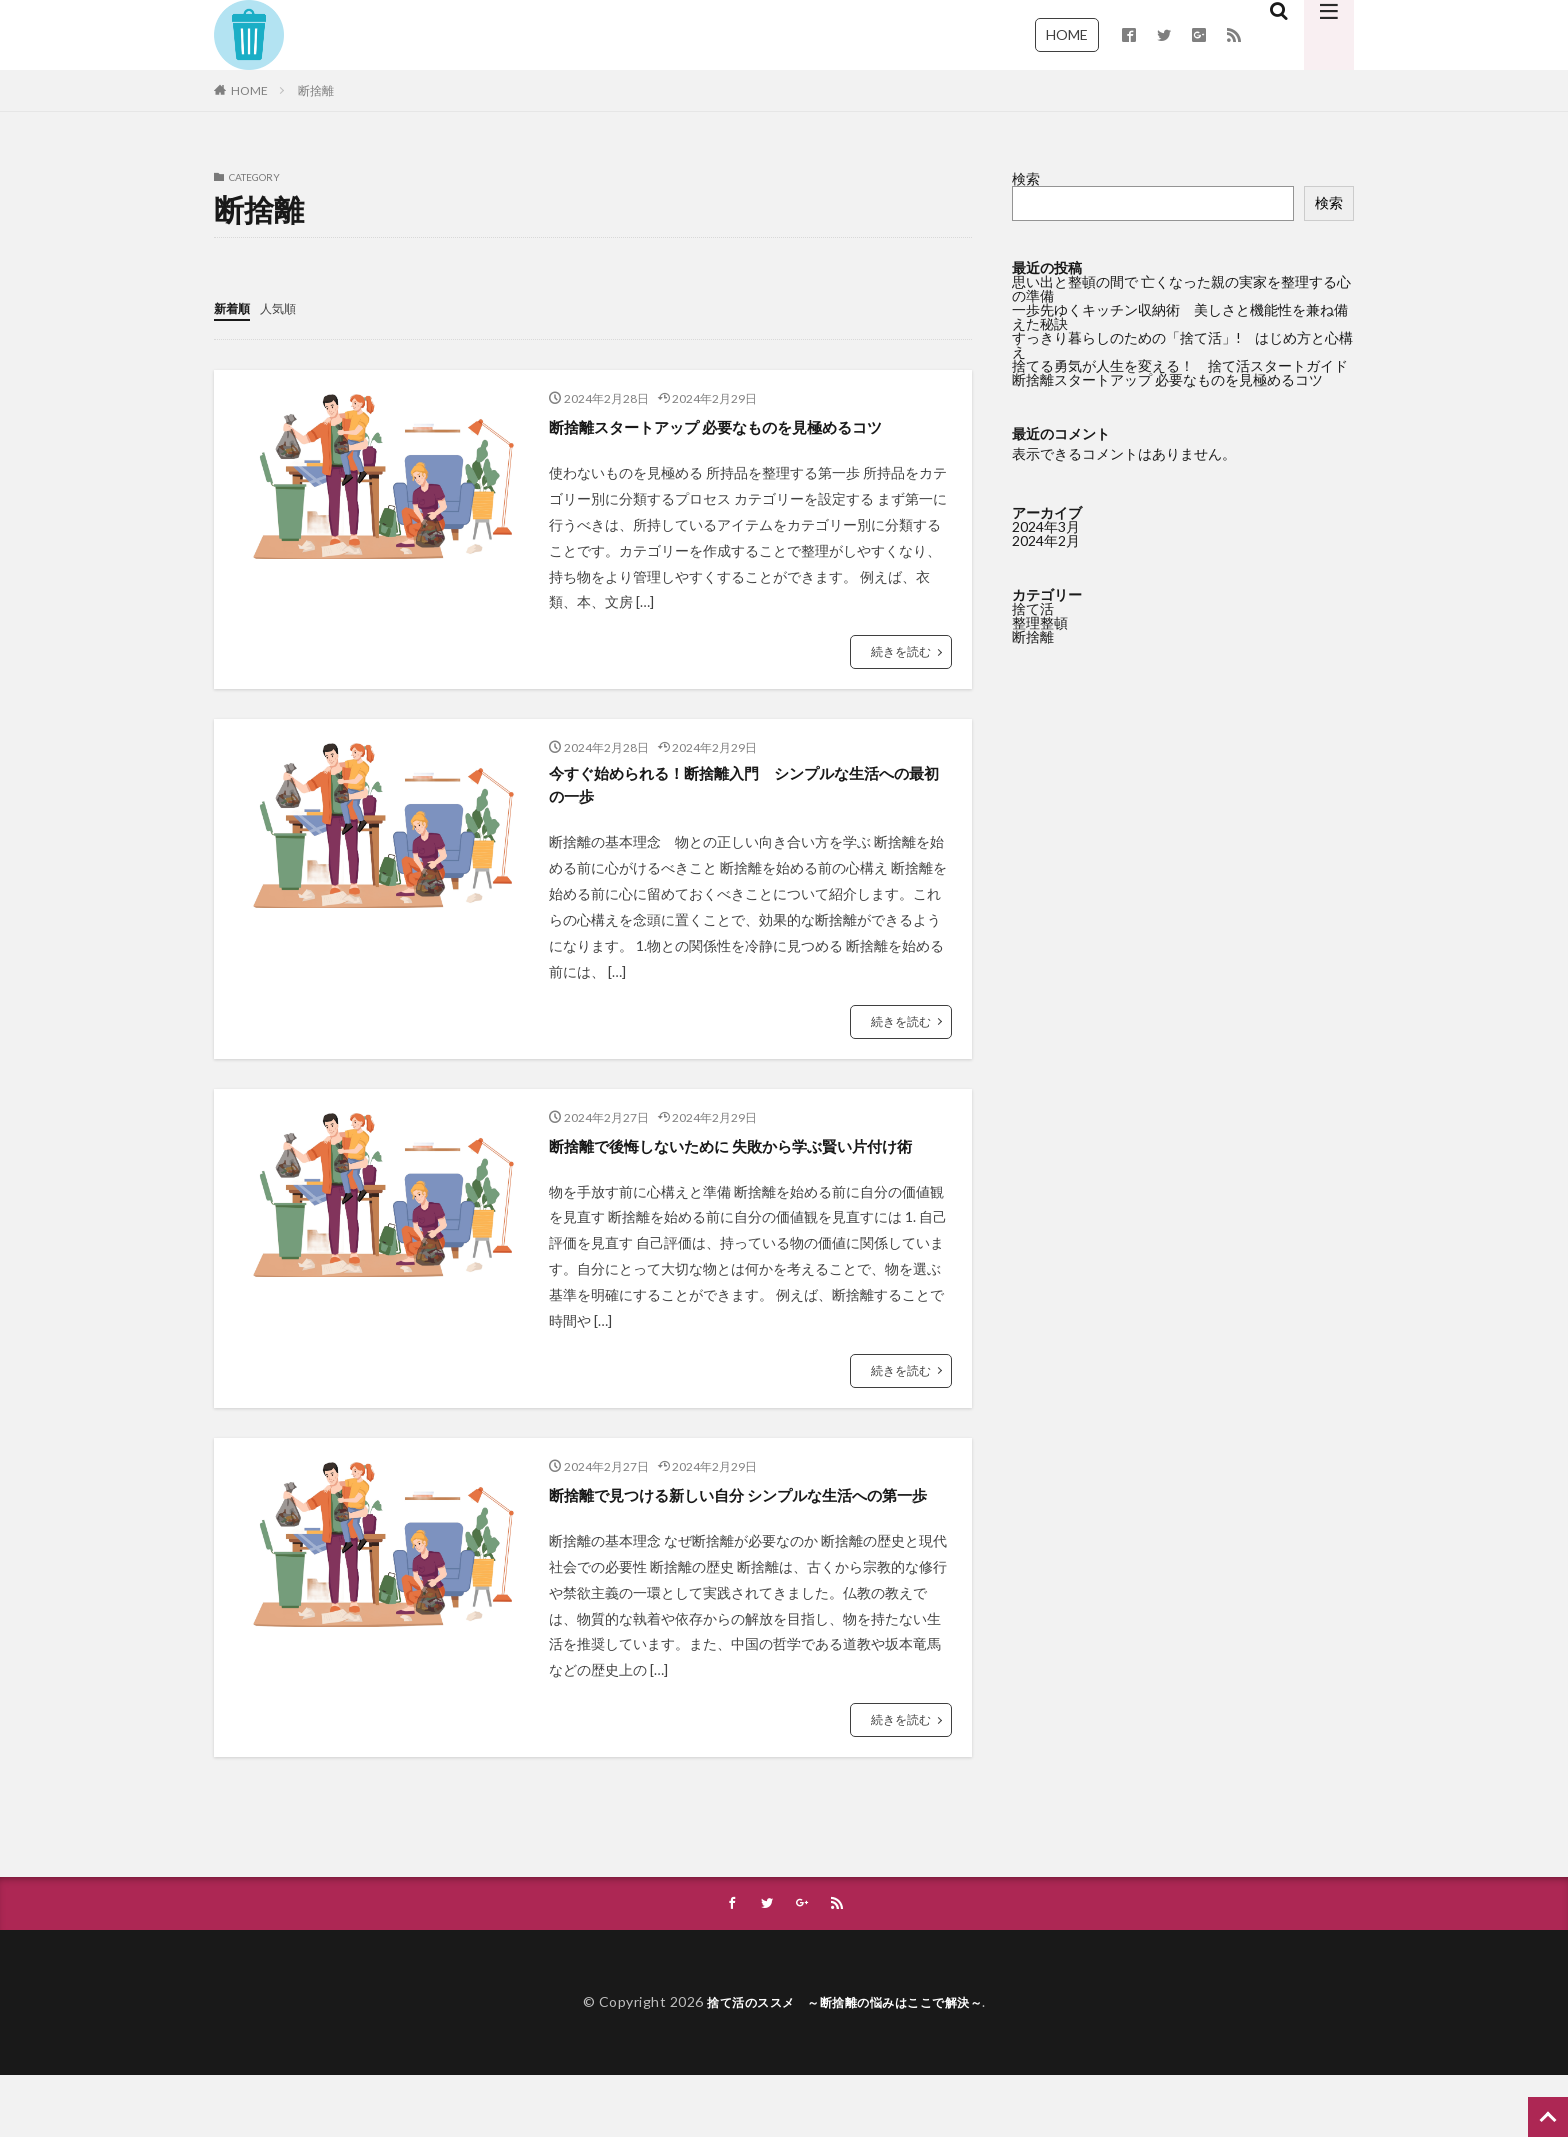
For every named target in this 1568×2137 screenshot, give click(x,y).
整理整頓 (1040, 622)
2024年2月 (1046, 540)
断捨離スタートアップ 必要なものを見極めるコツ (748, 425)
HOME (1067, 34)
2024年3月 (1046, 526)
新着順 (235, 307)
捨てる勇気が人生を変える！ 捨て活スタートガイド (1180, 365)
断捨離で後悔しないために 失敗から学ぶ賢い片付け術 (748, 1164)
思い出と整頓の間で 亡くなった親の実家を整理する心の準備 (1181, 288)
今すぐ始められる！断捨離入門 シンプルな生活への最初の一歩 (747, 787)
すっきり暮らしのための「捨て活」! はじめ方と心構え (1182, 344)
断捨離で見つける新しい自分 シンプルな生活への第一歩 (748, 1540)
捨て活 (1033, 608)
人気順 (287, 307)
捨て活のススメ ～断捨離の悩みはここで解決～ (844, 2063)
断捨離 (316, 90)
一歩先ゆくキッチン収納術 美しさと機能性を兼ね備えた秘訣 (1180, 316)
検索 (1026, 178)
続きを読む (901, 650)
